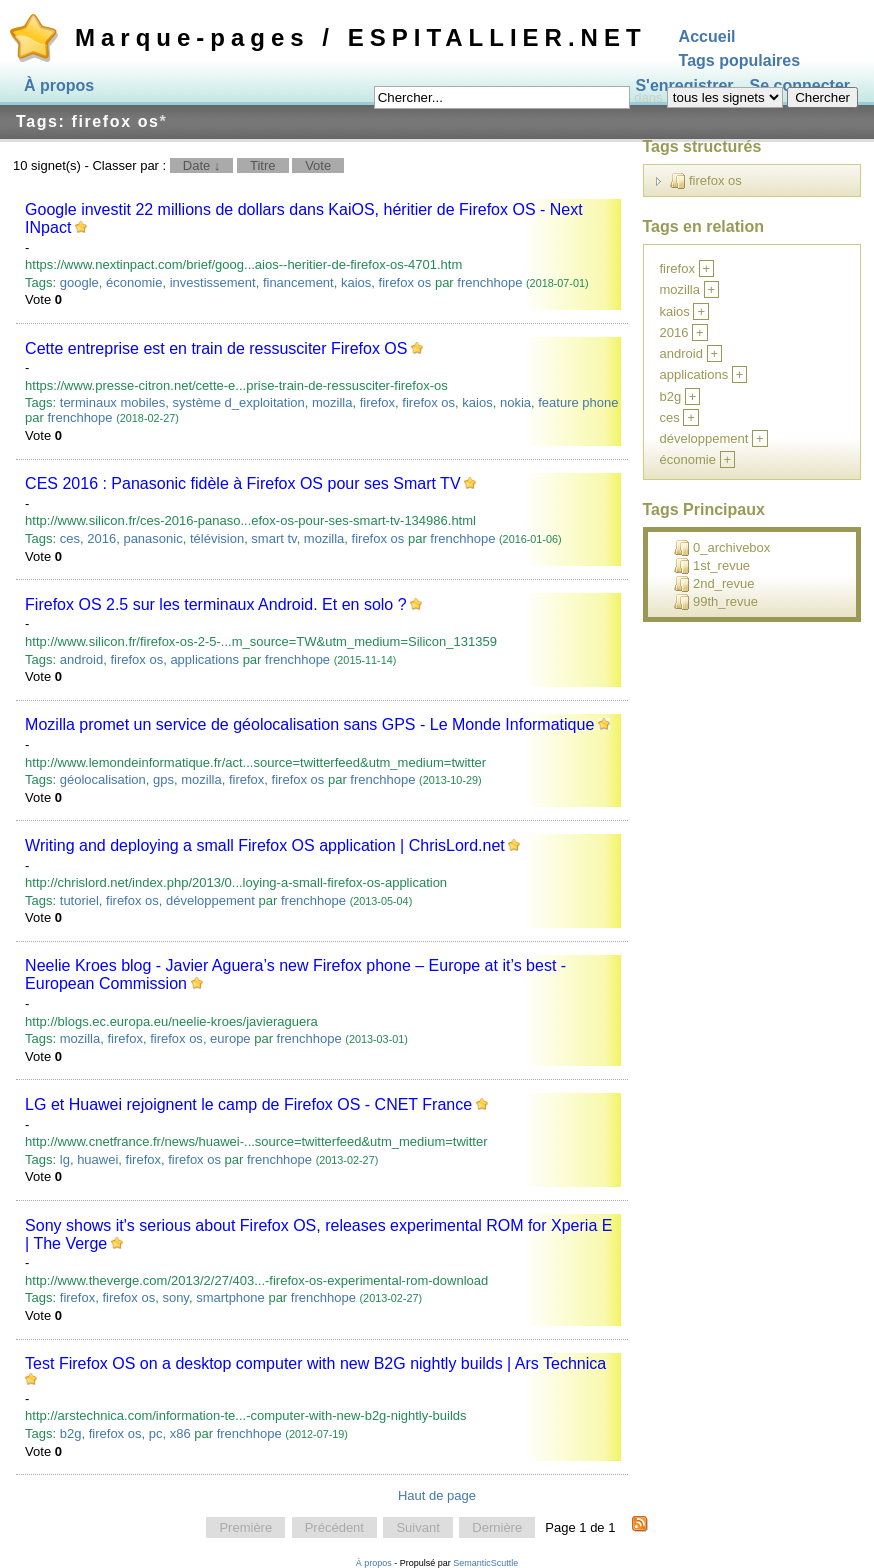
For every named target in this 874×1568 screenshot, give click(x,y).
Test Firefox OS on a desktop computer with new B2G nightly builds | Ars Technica (315, 1363)
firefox (377, 402)
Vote (318, 165)
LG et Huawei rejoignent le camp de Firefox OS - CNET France (248, 1104)
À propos (59, 85)
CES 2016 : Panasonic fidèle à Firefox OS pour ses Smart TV (242, 483)
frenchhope (489, 282)
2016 (101, 538)
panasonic (152, 538)
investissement (213, 282)
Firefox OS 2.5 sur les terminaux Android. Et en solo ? (216, 604)
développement (210, 900)
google (79, 282)
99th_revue (716, 602)
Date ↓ (202, 165)
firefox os (405, 282)
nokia (515, 402)
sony (175, 1297)
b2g (71, 1433)
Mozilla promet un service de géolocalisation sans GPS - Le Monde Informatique (309, 724)
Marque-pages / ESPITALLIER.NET (361, 37)
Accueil (707, 36)
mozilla (332, 402)
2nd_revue (714, 584)
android (81, 659)
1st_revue (712, 566)
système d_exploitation (239, 402)
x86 (180, 1433)
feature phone (578, 402)
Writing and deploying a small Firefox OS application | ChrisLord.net (265, 845)
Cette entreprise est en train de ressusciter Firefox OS (216, 348)
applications (204, 659)
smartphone (230, 1297)
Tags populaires (740, 61)
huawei (97, 1159)
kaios (356, 282)
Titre (263, 165)
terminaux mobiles (113, 402)
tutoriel (79, 900)
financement (298, 282)
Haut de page (437, 1495)
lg (65, 1159)
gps (163, 779)
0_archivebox (722, 548)
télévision (217, 538)
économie (134, 282)
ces (70, 538)
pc (156, 1433)
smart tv (273, 538)
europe (230, 1038)
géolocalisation (103, 779)
